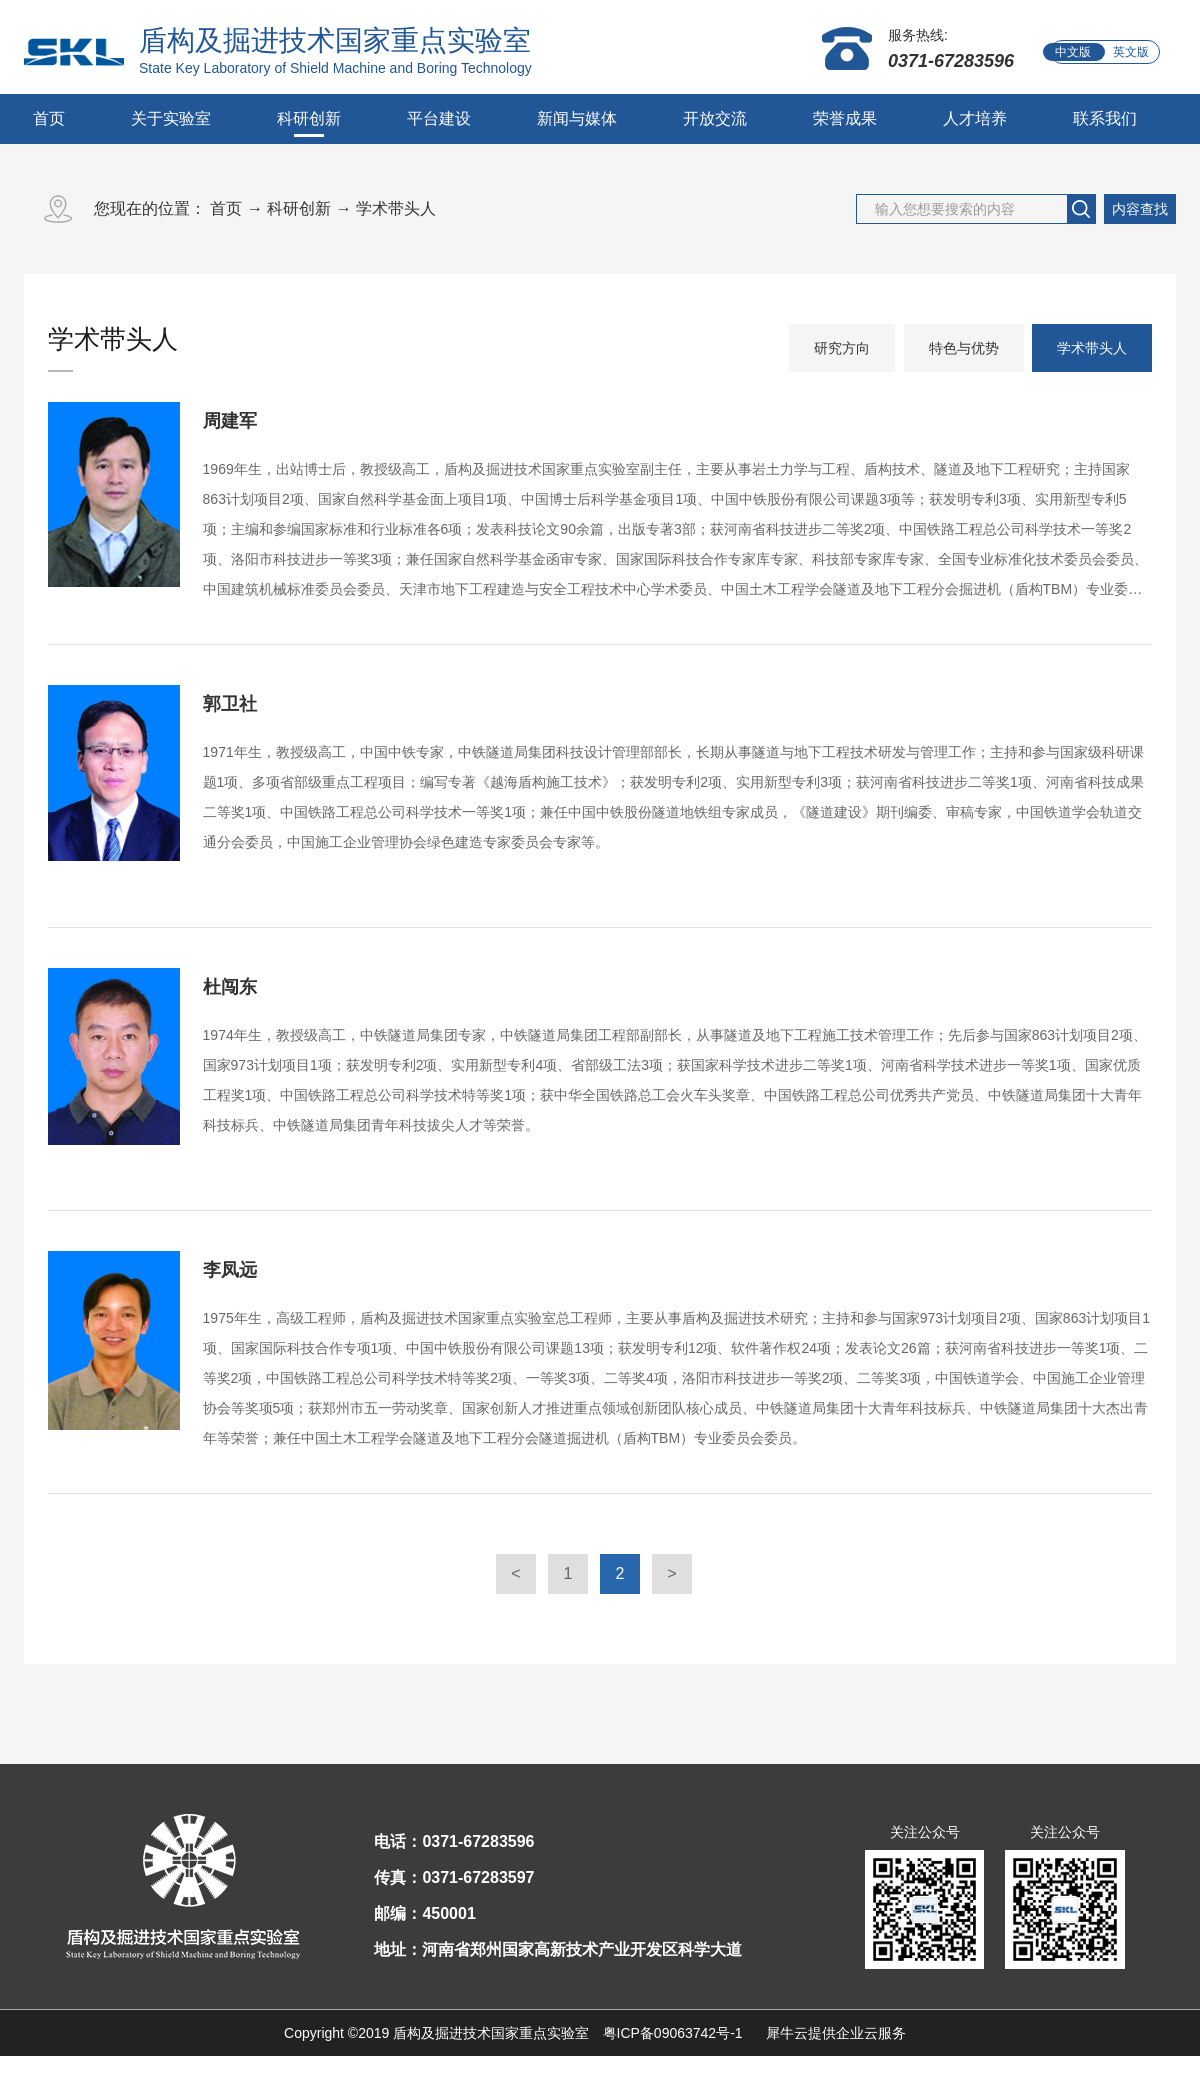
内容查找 (1140, 209)
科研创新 (299, 208)
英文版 (1131, 52)
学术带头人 (396, 208)
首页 (49, 118)
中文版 (1073, 52)
